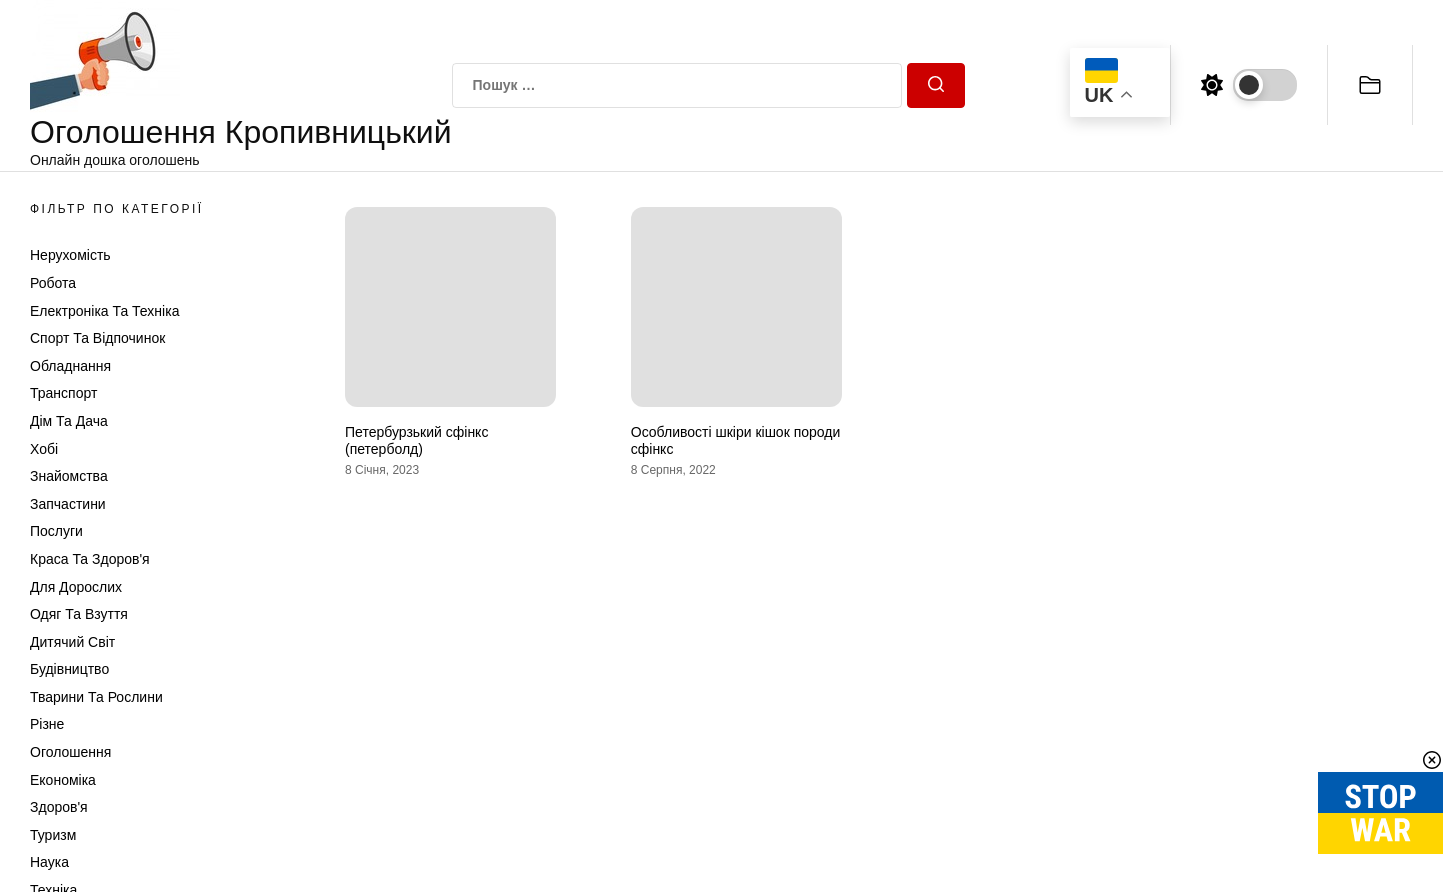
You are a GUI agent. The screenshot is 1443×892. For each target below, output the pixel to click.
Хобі (44, 449)
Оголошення (70, 752)
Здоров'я (59, 807)
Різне (47, 724)
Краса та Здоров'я (90, 559)
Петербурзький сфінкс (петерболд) (416, 440)
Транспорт (63, 393)
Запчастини (68, 504)
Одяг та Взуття (79, 614)
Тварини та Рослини (96, 697)
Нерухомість (70, 255)
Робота (53, 283)
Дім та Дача (69, 421)
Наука (49, 862)
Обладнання (70, 366)
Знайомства (69, 476)
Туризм (53, 835)
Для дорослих (76, 587)
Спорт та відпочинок (97, 338)
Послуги (56, 531)
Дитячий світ (72, 642)
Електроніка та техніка (104, 311)
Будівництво (69, 669)
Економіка (63, 780)
